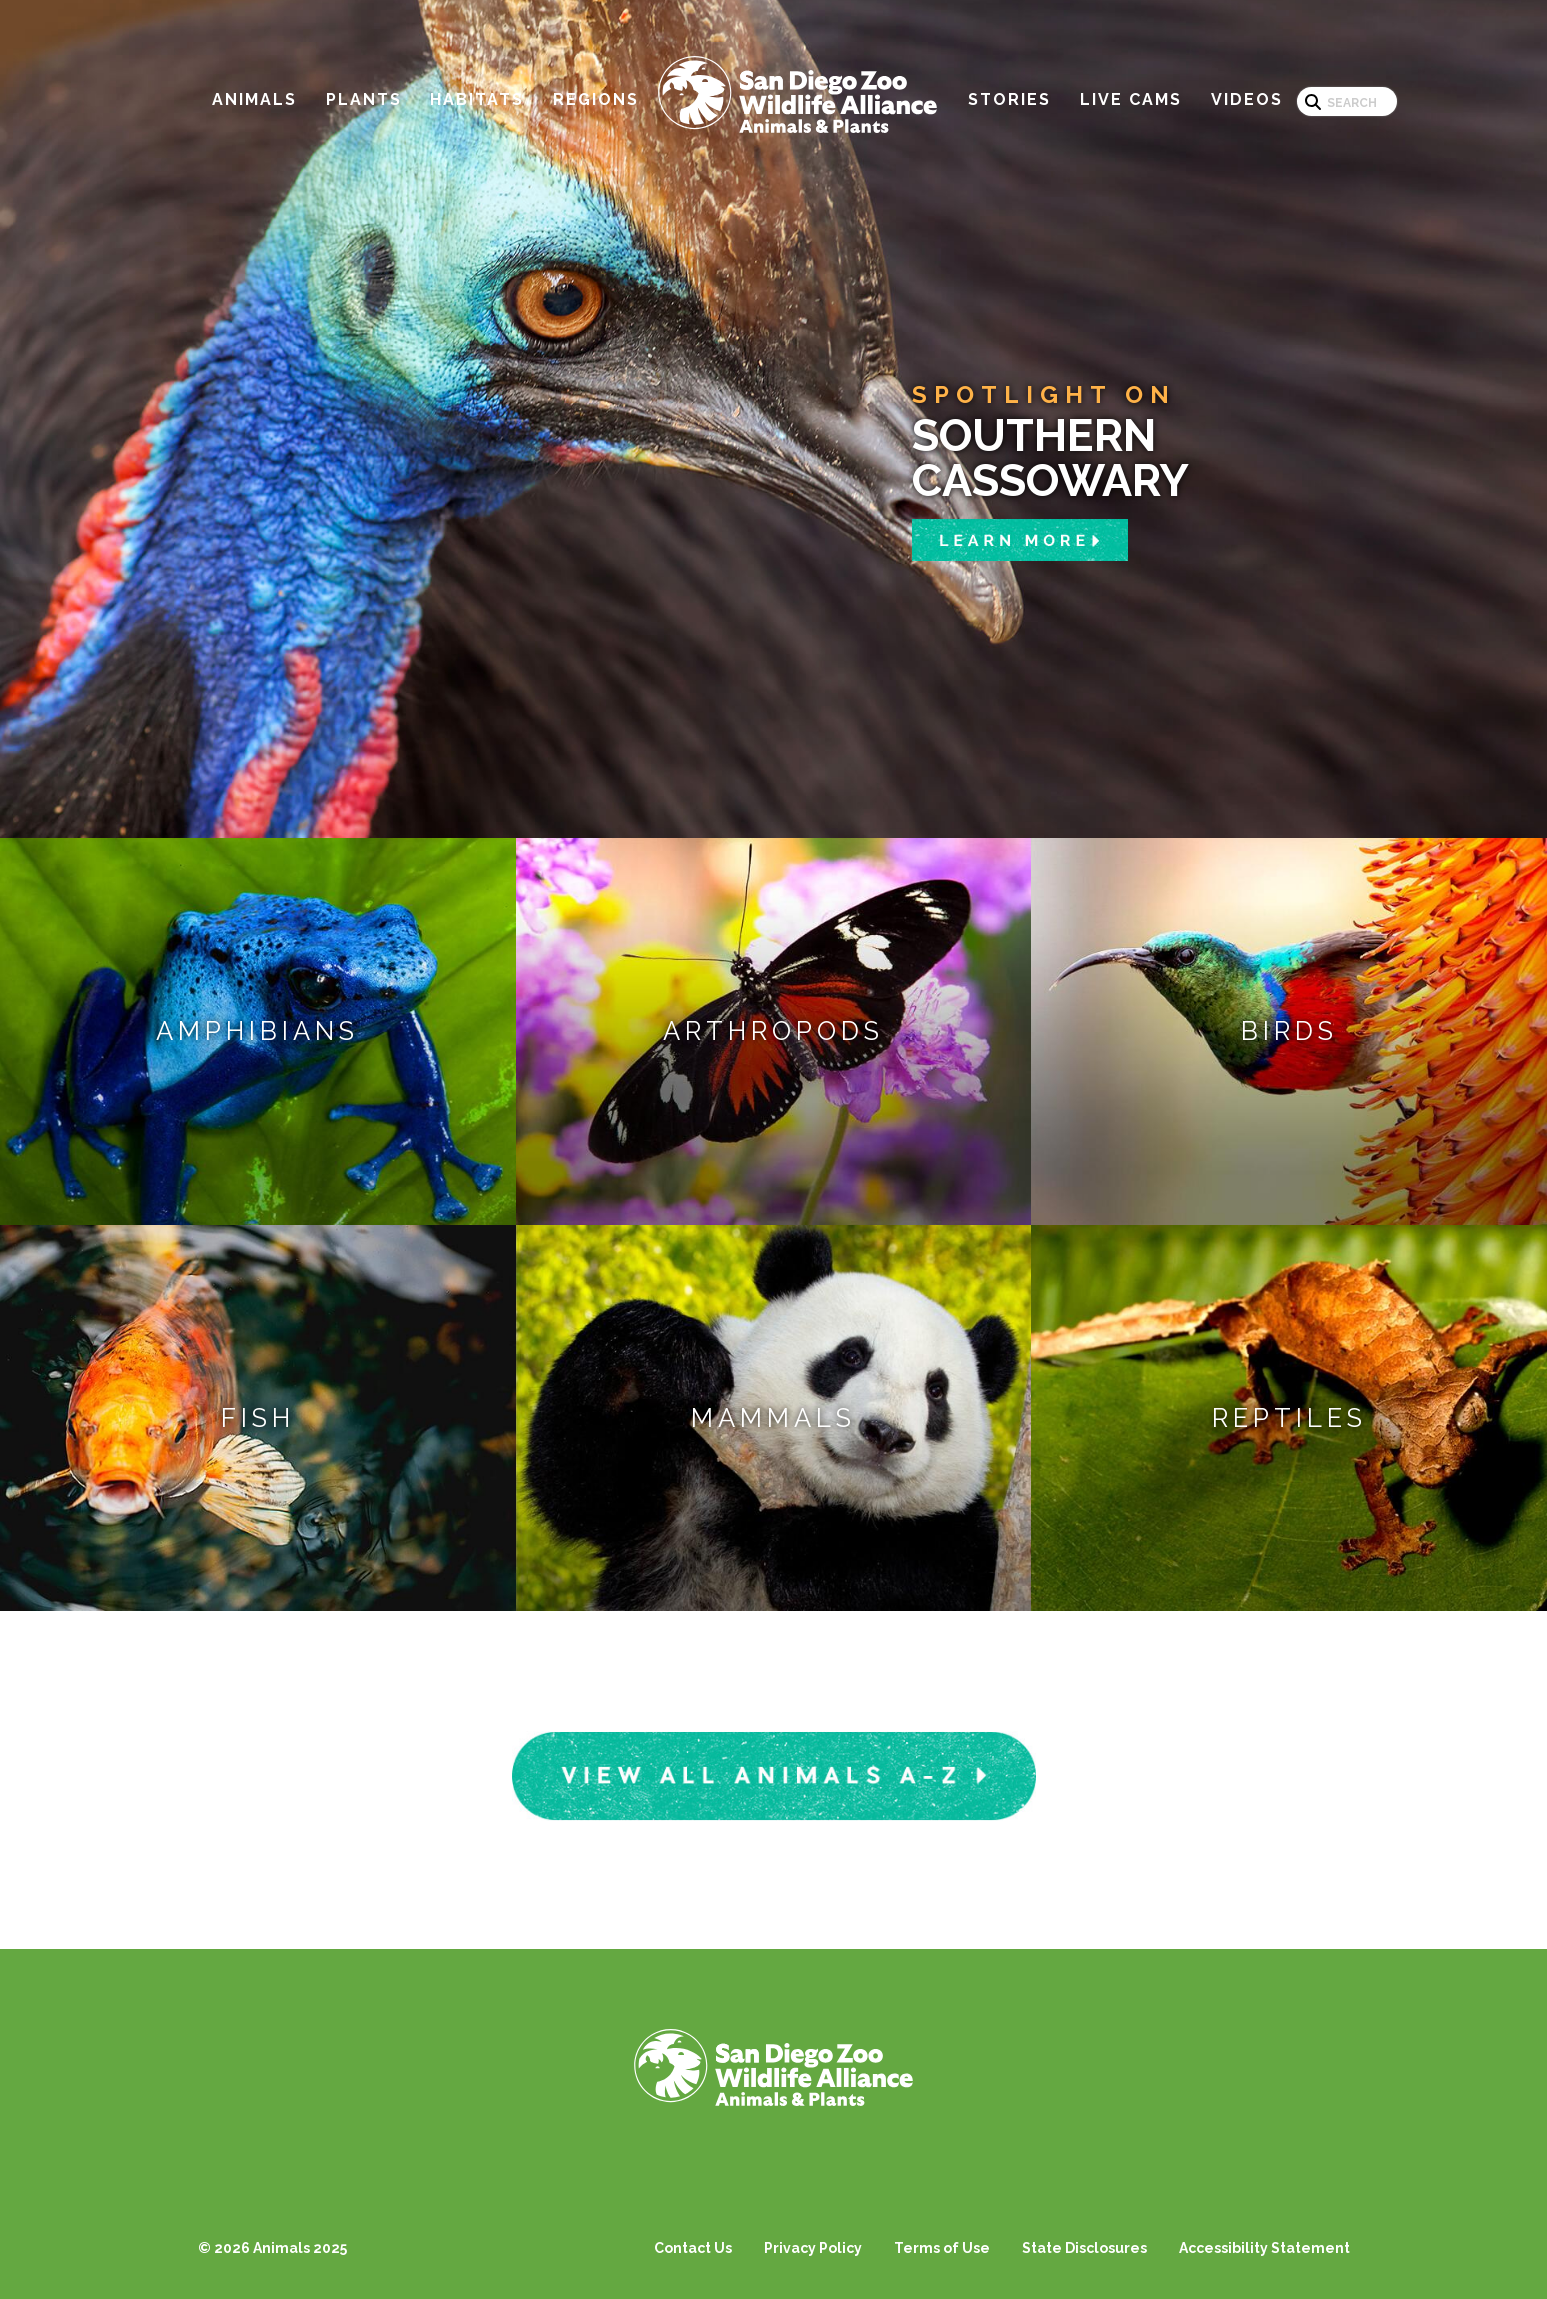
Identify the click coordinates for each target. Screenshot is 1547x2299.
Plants (364, 99)
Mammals (773, 1418)
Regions (596, 99)
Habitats (477, 99)
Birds (1289, 1031)
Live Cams (1131, 99)
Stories (1009, 99)
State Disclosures (1084, 2248)
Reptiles (1289, 1418)
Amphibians (257, 1031)
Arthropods (773, 1031)
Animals (254, 99)
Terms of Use (942, 2248)
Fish (258, 1418)
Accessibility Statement (1264, 2248)
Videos (1247, 99)
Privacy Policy (813, 2248)
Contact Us (693, 2248)
